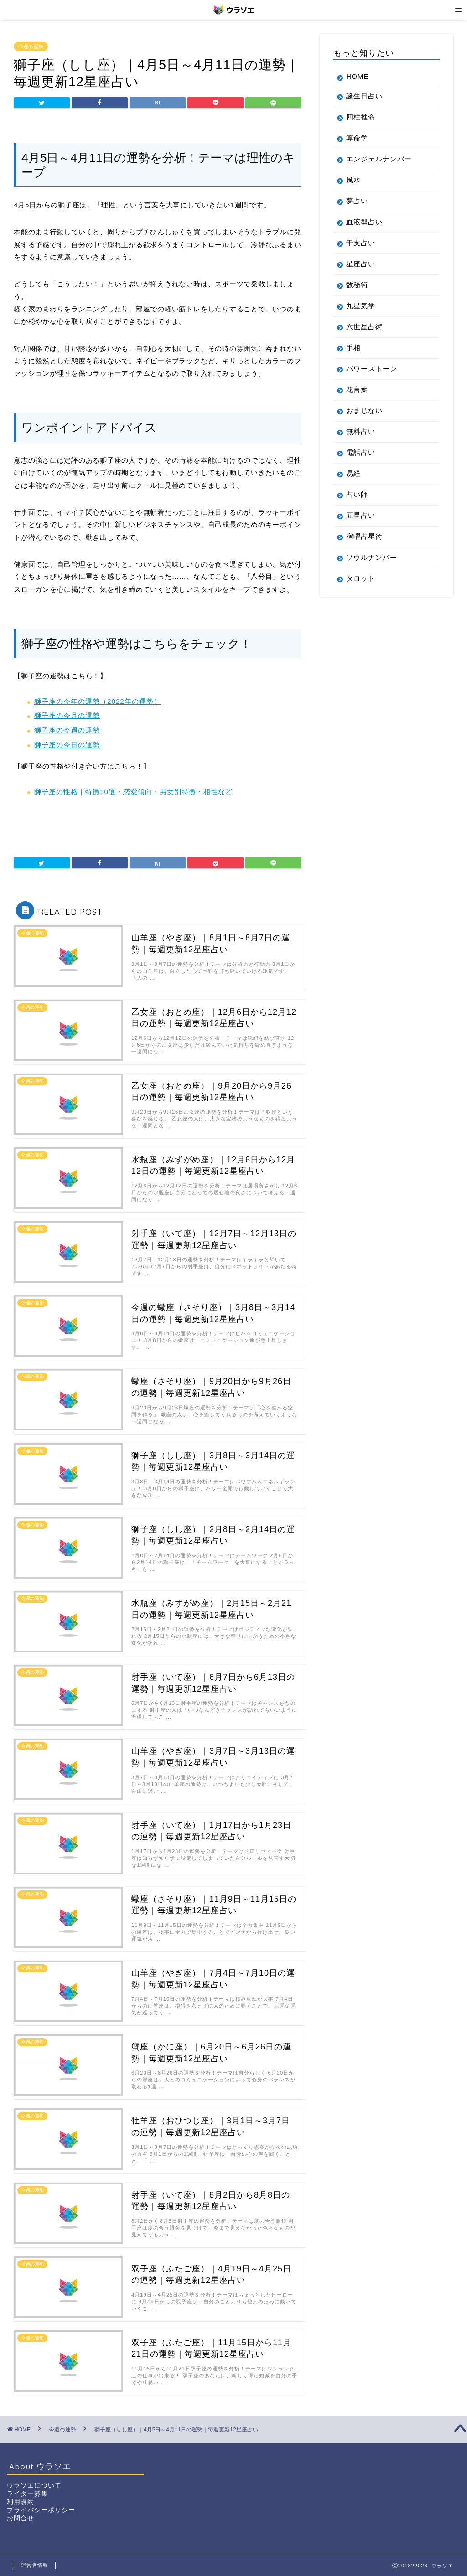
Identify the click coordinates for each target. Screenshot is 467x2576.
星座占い (360, 264)
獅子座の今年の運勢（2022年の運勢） (97, 701)
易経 (353, 473)
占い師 (357, 494)
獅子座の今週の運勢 (67, 730)
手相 (353, 347)
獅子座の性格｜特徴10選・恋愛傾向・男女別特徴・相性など (133, 791)
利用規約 (20, 2502)
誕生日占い (364, 96)
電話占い (360, 452)
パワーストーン (371, 368)
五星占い (360, 515)
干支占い (360, 243)
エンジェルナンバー (379, 159)
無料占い (360, 431)
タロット (360, 578)
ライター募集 (27, 2493)
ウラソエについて (34, 2485)
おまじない (364, 410)
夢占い (357, 201)
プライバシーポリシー (41, 2510)
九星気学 (360, 306)
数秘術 (357, 285)
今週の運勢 (30, 46)
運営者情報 (34, 2565)
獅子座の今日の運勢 (67, 745)
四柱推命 (360, 117)
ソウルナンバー (371, 557)
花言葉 (357, 389)
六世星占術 (364, 326)
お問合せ (20, 2518)
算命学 (357, 138)
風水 (353, 180)
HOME (357, 76)
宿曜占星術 (364, 536)
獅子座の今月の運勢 (67, 715)
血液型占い (364, 222)
